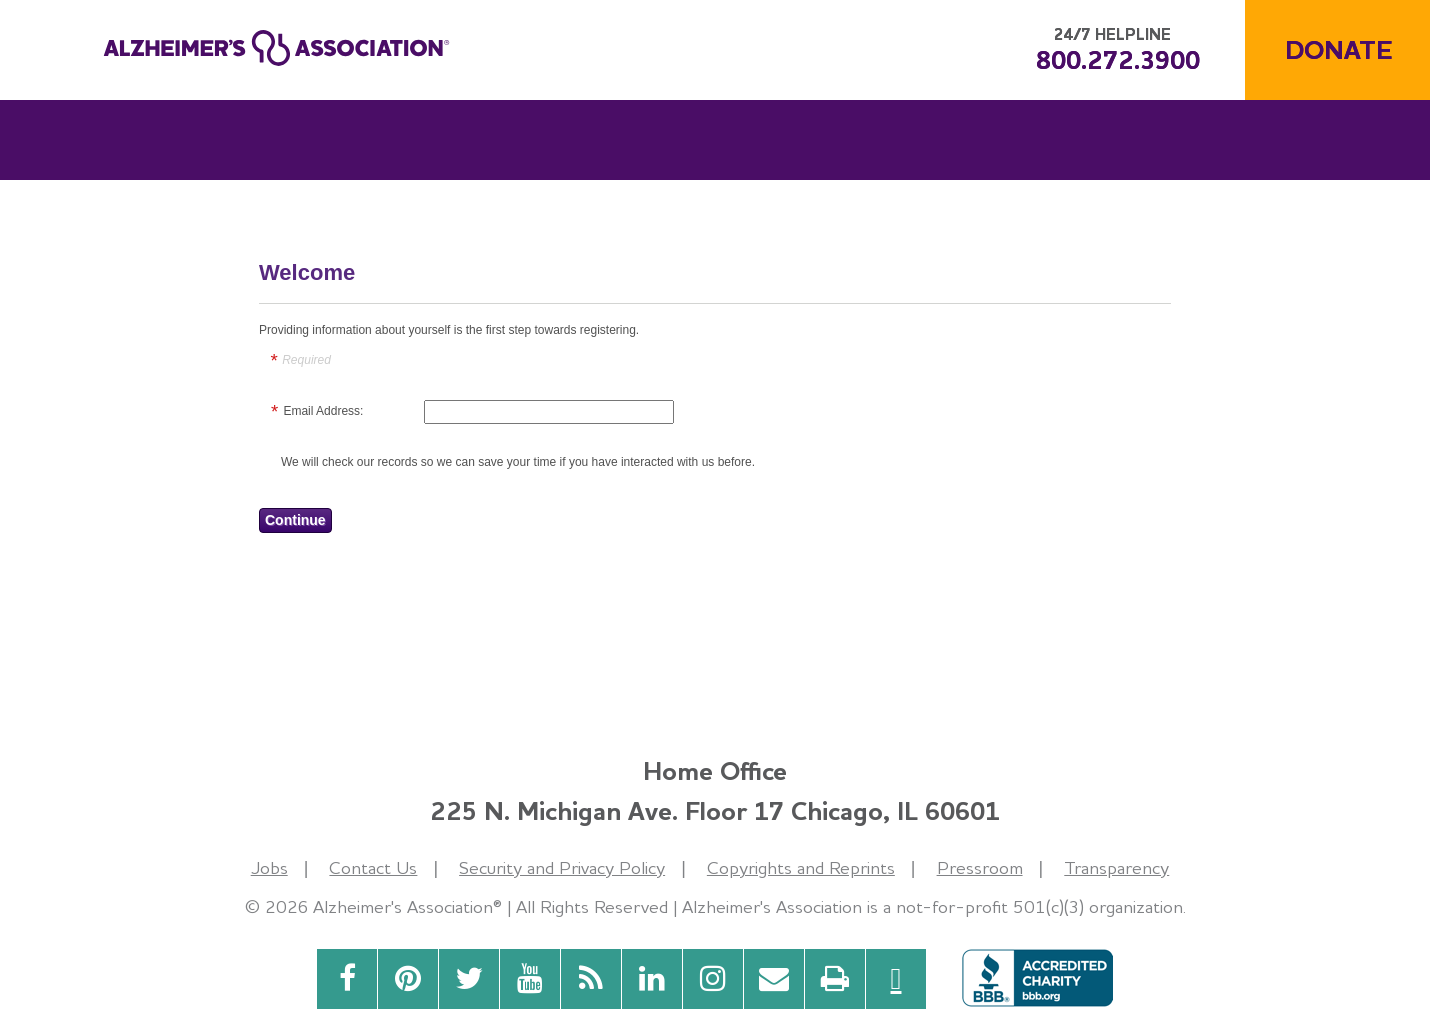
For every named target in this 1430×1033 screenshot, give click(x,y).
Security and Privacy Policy (562, 867)
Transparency (1116, 867)
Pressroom (980, 867)
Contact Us (373, 867)
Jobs (269, 867)
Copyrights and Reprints (801, 867)
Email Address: (323, 411)
